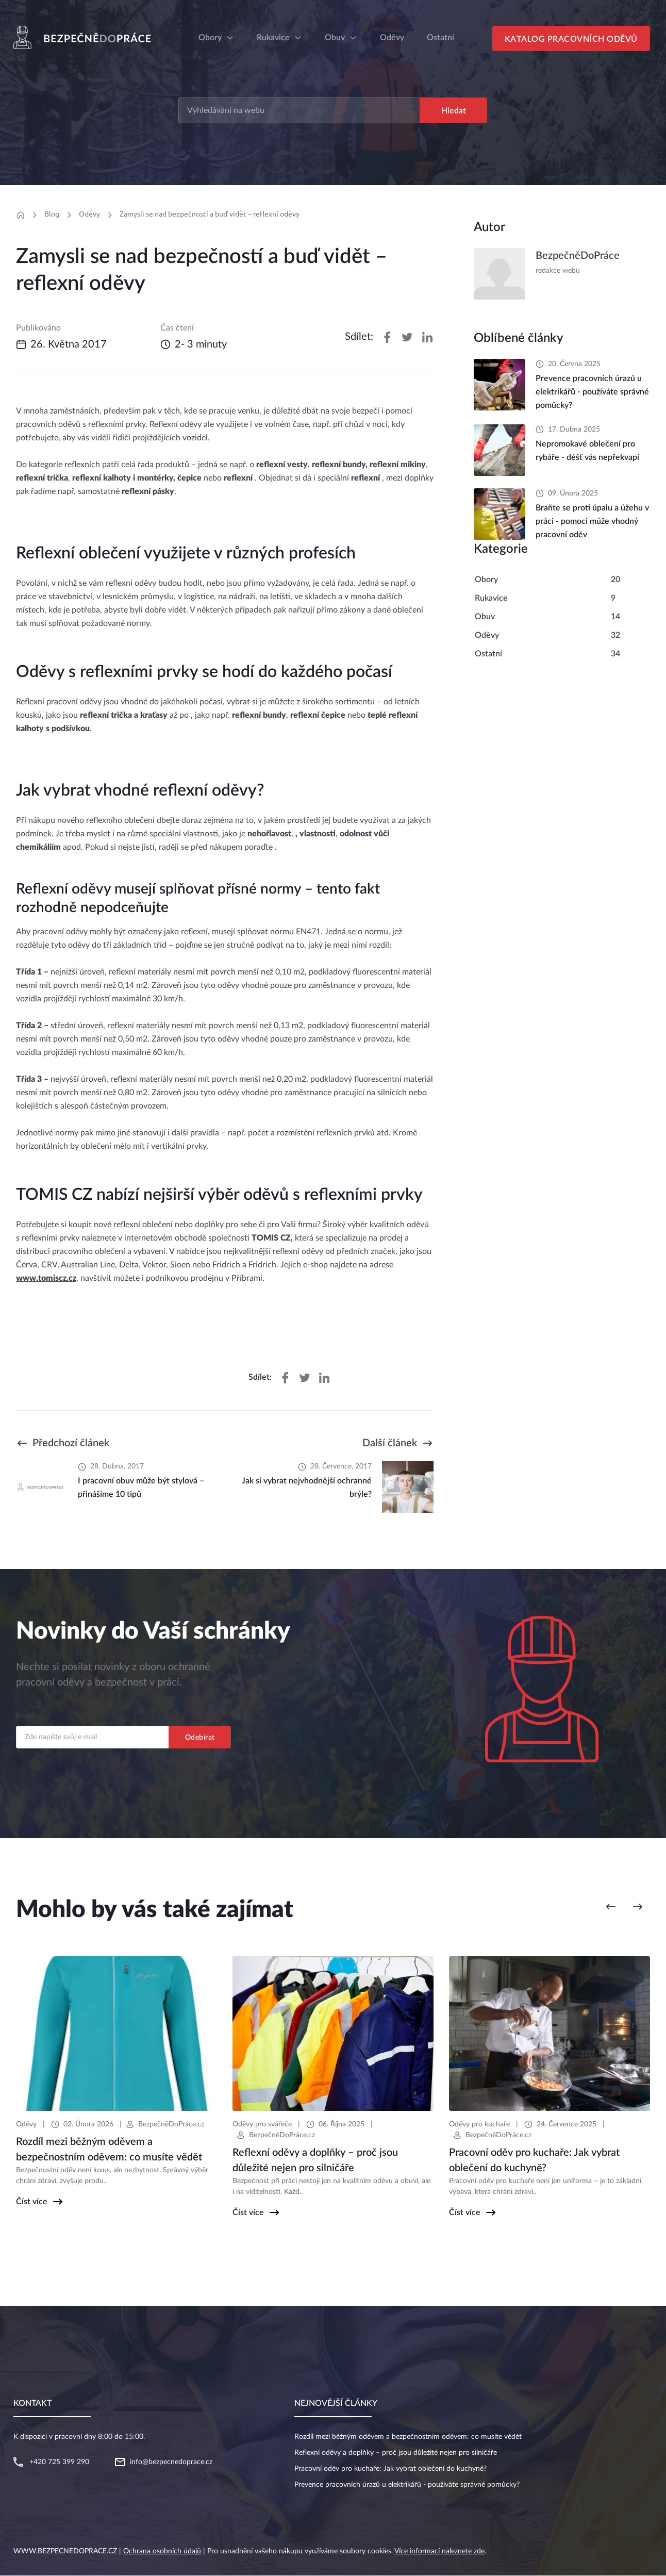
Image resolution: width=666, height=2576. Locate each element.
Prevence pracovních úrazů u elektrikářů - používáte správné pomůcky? (407, 2485)
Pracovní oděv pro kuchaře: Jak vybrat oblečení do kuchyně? (390, 2469)
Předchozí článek (70, 1444)
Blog (51, 214)
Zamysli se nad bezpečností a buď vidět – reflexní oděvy (209, 214)
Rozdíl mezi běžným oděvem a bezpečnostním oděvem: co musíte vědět (408, 2437)
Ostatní (488, 654)
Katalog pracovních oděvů (572, 40)
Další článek (389, 1444)
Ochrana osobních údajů (162, 2551)
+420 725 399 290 (59, 2462)
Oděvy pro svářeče (262, 2124)
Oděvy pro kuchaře (479, 2124)
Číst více (31, 2202)
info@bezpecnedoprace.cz (171, 2462)
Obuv (335, 38)
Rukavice (273, 38)
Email (24, 1716)
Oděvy (89, 214)
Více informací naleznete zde (439, 2551)
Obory (210, 38)
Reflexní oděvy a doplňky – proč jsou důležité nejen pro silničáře (395, 2453)
